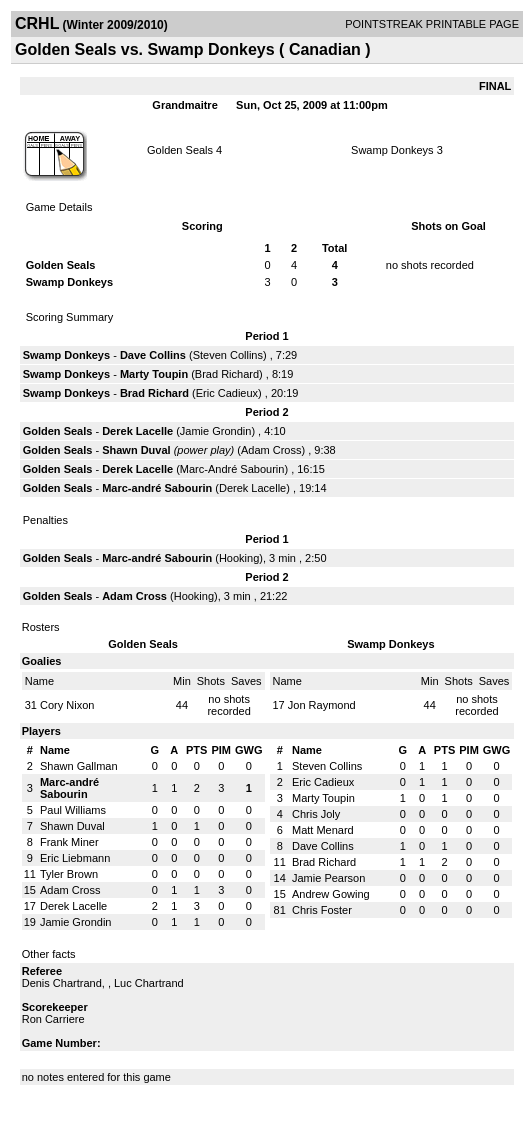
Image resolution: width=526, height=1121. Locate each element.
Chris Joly (316, 814)
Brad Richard (227, 374)
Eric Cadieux (227, 393)
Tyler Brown (69, 874)
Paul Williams (73, 810)
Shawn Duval (136, 450)
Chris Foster (322, 910)
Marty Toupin (154, 374)
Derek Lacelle (137, 431)
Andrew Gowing (331, 894)
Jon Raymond (322, 705)
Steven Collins (228, 355)
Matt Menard (323, 830)
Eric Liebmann (75, 858)
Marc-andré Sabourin (157, 488)
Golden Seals (180, 150)
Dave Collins (153, 355)
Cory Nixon (67, 705)
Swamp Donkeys (392, 150)
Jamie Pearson (328, 878)
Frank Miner (69, 842)
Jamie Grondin (216, 431)
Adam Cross (271, 450)
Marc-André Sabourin (232, 469)
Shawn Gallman (79, 766)
